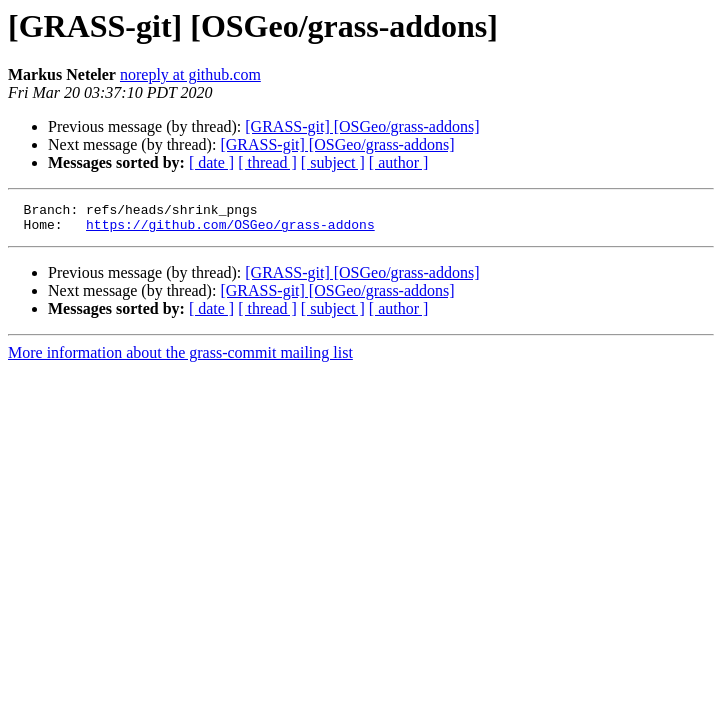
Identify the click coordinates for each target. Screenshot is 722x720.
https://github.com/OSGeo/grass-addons (230, 230)
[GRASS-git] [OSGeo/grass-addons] (362, 126)
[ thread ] (267, 162)
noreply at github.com (190, 74)
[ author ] (399, 162)
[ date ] (211, 162)
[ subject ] (333, 162)
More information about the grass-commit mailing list (180, 358)
